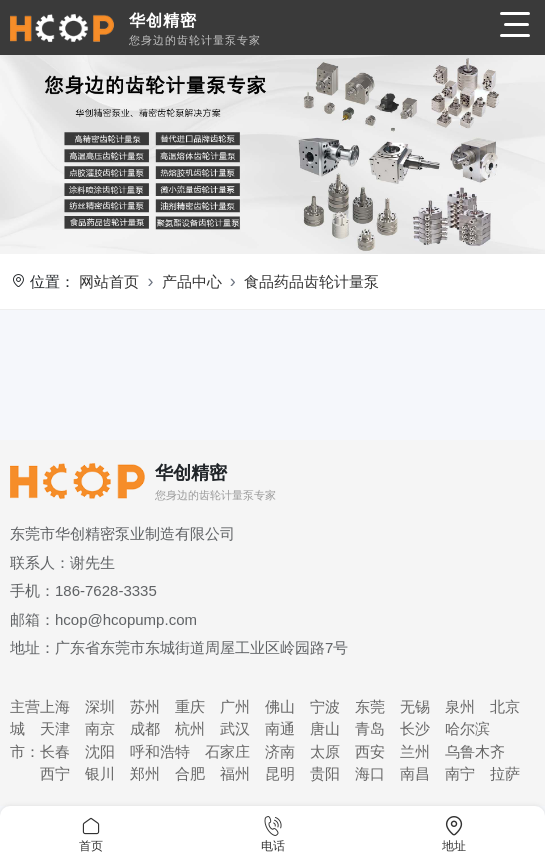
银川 (100, 773)
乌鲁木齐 (475, 751)
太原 (325, 751)
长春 (55, 751)
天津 (55, 728)
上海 (55, 706)
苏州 (145, 706)
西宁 (55, 773)
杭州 (190, 728)
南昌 (415, 773)
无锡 (415, 706)
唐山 (325, 728)
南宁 (460, 773)
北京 (505, 706)
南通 (280, 728)
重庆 (190, 706)
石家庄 (227, 751)
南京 (100, 728)
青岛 (370, 728)
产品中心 (192, 281)
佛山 (280, 706)
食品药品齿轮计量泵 (311, 281)
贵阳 (325, 773)
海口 (370, 773)
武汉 (235, 728)
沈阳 (100, 751)
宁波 (325, 706)
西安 (370, 751)
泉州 (460, 706)
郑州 (145, 773)
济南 (280, 751)
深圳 (100, 706)
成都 (145, 728)
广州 (235, 706)
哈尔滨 (467, 728)
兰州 (415, 751)
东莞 (370, 706)
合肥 (190, 773)
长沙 (415, 728)
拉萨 (505, 773)
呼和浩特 (160, 751)
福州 (235, 773)
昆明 (280, 773)
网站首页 (109, 281)
